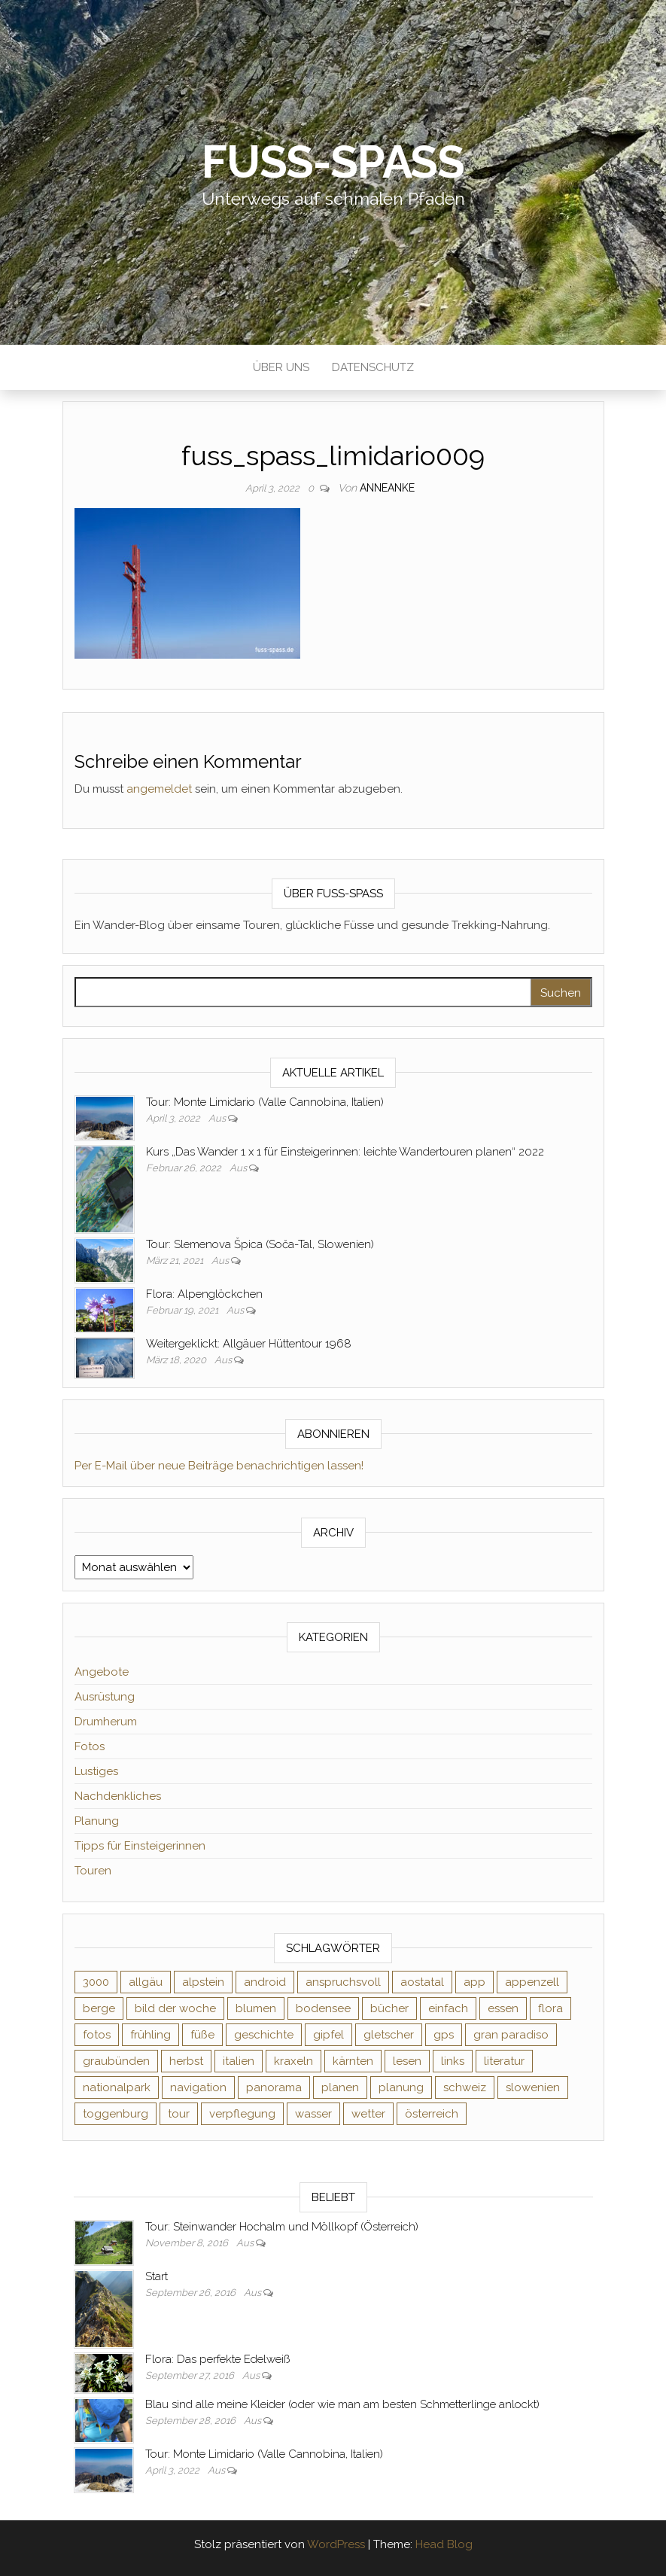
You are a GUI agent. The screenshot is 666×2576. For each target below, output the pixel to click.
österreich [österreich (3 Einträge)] (431, 2114)
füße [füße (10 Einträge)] (202, 2035)
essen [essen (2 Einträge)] (503, 2008)
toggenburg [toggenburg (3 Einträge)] (115, 2114)
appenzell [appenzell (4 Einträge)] (532, 1982)
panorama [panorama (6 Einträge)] (274, 2087)
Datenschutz (373, 367)
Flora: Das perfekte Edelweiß (217, 2359)
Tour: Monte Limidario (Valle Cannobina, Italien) (265, 1102)
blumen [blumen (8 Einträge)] (256, 2008)
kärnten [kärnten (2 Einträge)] (353, 2061)
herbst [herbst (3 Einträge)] (186, 2061)
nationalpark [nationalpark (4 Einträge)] (117, 2087)
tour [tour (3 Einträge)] (179, 2114)
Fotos (90, 1746)
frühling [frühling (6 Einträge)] (150, 2035)
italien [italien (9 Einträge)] (238, 2061)
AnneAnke (387, 488)
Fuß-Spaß (333, 161)
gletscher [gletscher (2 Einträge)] (388, 2035)
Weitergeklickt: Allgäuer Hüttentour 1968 (248, 1343)
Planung (97, 1821)
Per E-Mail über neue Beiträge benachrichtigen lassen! (219, 1465)
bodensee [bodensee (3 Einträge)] (323, 2008)
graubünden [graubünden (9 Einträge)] (116, 2061)
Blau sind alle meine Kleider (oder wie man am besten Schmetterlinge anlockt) (342, 2404)
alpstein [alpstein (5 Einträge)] (203, 1982)
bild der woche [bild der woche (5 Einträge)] (175, 2008)
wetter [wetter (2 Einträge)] (368, 2114)
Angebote (102, 1672)
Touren (93, 1870)
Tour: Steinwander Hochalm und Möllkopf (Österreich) (281, 2226)
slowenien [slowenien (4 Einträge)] (533, 2087)
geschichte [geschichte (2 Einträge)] (263, 2035)
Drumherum (106, 1721)
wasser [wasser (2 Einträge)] (313, 2114)
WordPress (336, 2544)
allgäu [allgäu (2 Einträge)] (146, 1982)
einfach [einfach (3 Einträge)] (448, 2008)
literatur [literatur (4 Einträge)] (504, 2061)
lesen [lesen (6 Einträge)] (407, 2061)
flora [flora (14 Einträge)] (550, 2008)
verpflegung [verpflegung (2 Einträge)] (242, 2114)
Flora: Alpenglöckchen (204, 1294)
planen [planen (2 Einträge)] (340, 2087)
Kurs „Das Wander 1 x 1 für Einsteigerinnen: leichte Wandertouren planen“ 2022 (345, 1152)
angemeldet (159, 789)
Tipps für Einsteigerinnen (140, 1846)
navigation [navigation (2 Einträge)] (198, 2087)
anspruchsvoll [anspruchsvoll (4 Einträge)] (343, 1982)
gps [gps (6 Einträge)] (443, 2035)
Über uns (281, 367)
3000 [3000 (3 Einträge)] (96, 1982)
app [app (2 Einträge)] (474, 1982)
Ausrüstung (105, 1697)
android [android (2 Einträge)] (265, 1982)
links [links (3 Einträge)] (452, 2061)
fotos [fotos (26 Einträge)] (97, 2035)
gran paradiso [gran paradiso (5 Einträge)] (511, 2035)
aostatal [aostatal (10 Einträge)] (422, 1982)
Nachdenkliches (118, 1796)
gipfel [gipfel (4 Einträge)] (328, 2035)
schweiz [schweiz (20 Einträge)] (464, 2087)
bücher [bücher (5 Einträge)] (389, 2008)
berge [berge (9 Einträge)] (99, 2008)
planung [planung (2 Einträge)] (401, 2087)
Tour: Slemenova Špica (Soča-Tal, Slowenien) (260, 1244)
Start (156, 2276)
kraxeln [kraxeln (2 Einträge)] (293, 2061)
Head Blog (444, 2544)
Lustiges (96, 1771)
